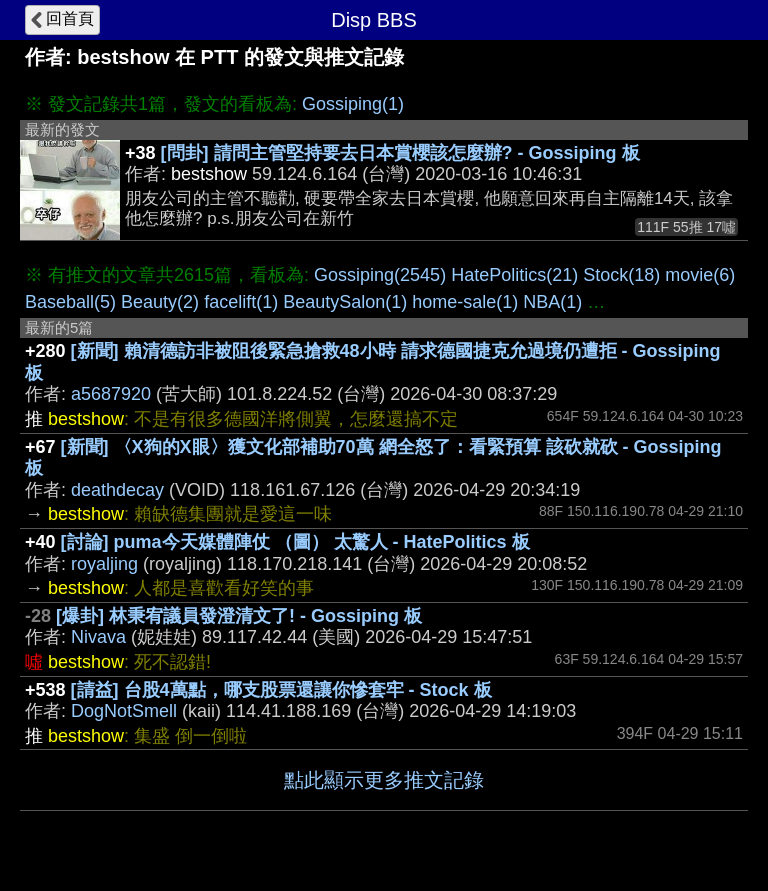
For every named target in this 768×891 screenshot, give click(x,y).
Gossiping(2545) (380, 275)
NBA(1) (552, 302)
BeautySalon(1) (345, 302)
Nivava (98, 637)
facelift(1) (241, 302)
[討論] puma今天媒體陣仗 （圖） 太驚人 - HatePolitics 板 (295, 542)
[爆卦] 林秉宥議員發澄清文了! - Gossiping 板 (239, 616)
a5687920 (111, 394)
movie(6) (700, 275)
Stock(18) (621, 275)
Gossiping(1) (353, 104)
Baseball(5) (70, 302)
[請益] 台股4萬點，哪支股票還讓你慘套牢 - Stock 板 (281, 690)
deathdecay (117, 490)
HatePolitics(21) (514, 275)
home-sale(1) (465, 302)
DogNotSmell (124, 711)
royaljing (104, 564)
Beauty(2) (160, 302)
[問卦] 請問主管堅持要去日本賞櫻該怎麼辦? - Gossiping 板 (400, 153)
